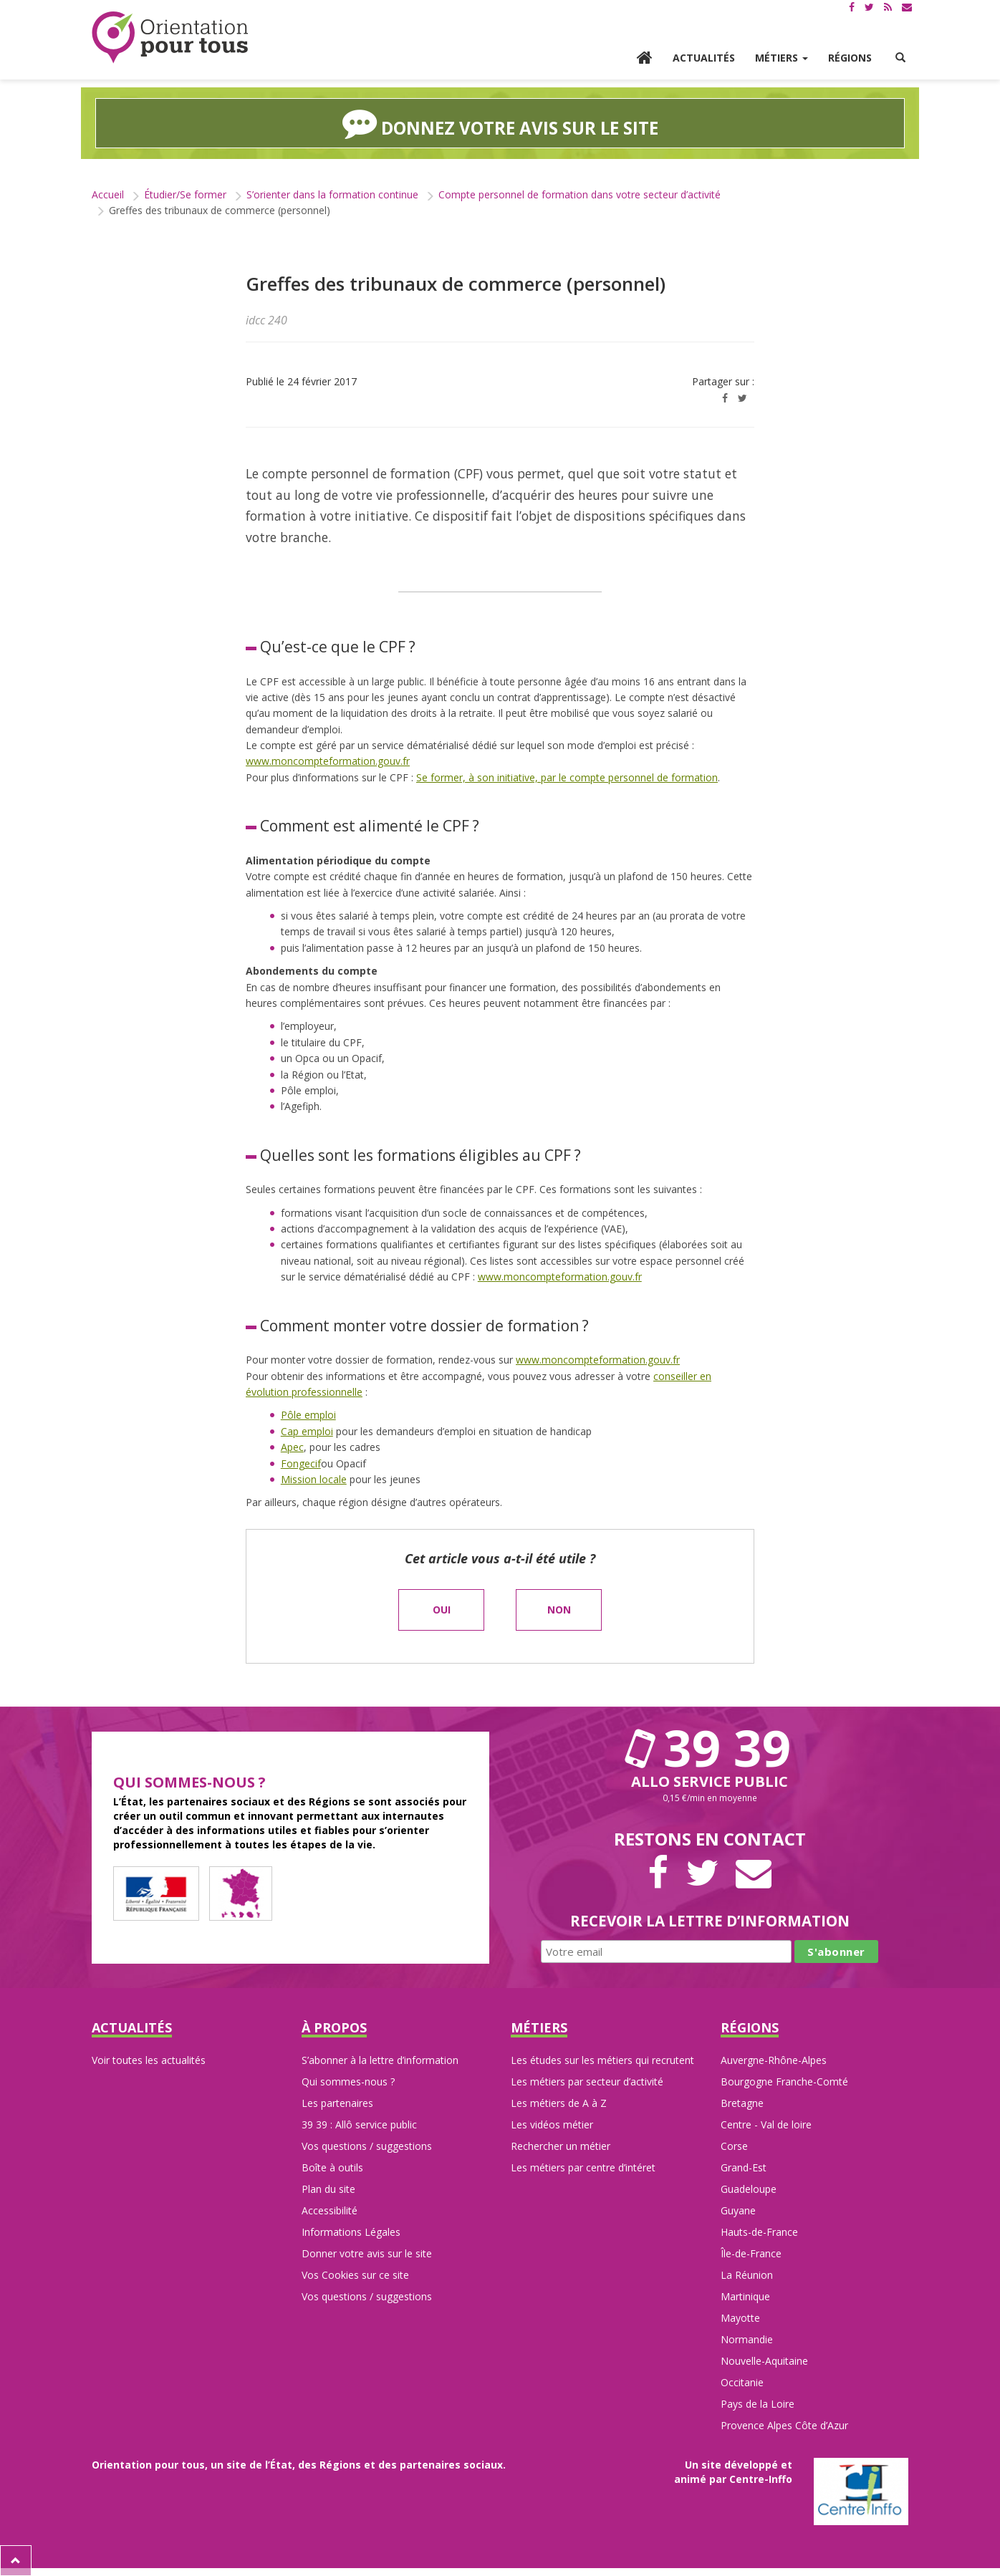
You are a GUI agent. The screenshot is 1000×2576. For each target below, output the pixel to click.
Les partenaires (337, 2103)
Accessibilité (329, 2210)
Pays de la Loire (757, 2404)
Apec (292, 1447)
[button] (900, 58)
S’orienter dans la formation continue (332, 194)
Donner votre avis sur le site (367, 2253)
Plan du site (328, 2189)
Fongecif (301, 1463)
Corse (734, 2146)
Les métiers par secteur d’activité (587, 2081)
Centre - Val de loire (766, 2124)
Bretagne (742, 2103)
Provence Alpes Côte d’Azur (784, 2425)
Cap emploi (307, 1431)
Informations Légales (351, 2232)
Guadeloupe (749, 2189)
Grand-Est (743, 2167)
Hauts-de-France (759, 2232)
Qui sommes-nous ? (348, 2081)
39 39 (710, 1746)
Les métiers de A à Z (559, 2103)
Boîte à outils (332, 2167)
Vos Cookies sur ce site (355, 2275)
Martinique (745, 2296)
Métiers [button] (781, 57)
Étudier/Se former (185, 194)
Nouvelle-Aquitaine (764, 2361)
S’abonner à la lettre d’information (380, 2060)
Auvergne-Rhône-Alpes (774, 2060)
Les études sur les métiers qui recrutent (602, 2060)
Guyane (738, 2210)
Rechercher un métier (560, 2146)
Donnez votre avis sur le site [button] (500, 123)
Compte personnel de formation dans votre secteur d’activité (579, 194)
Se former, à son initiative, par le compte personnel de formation (567, 777)
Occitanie (742, 2382)
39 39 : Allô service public (359, 2124)
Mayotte (740, 2318)
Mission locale (314, 1479)
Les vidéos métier (552, 2124)
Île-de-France (751, 2253)
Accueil (108, 194)
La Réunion (747, 2275)
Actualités (704, 57)
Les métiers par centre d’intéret (583, 2167)
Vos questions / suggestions (367, 2146)
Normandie (747, 2339)
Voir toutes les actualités (149, 2060)
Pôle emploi (308, 1415)
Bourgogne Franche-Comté (784, 2081)
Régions (850, 57)
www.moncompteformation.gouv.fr (328, 761)
